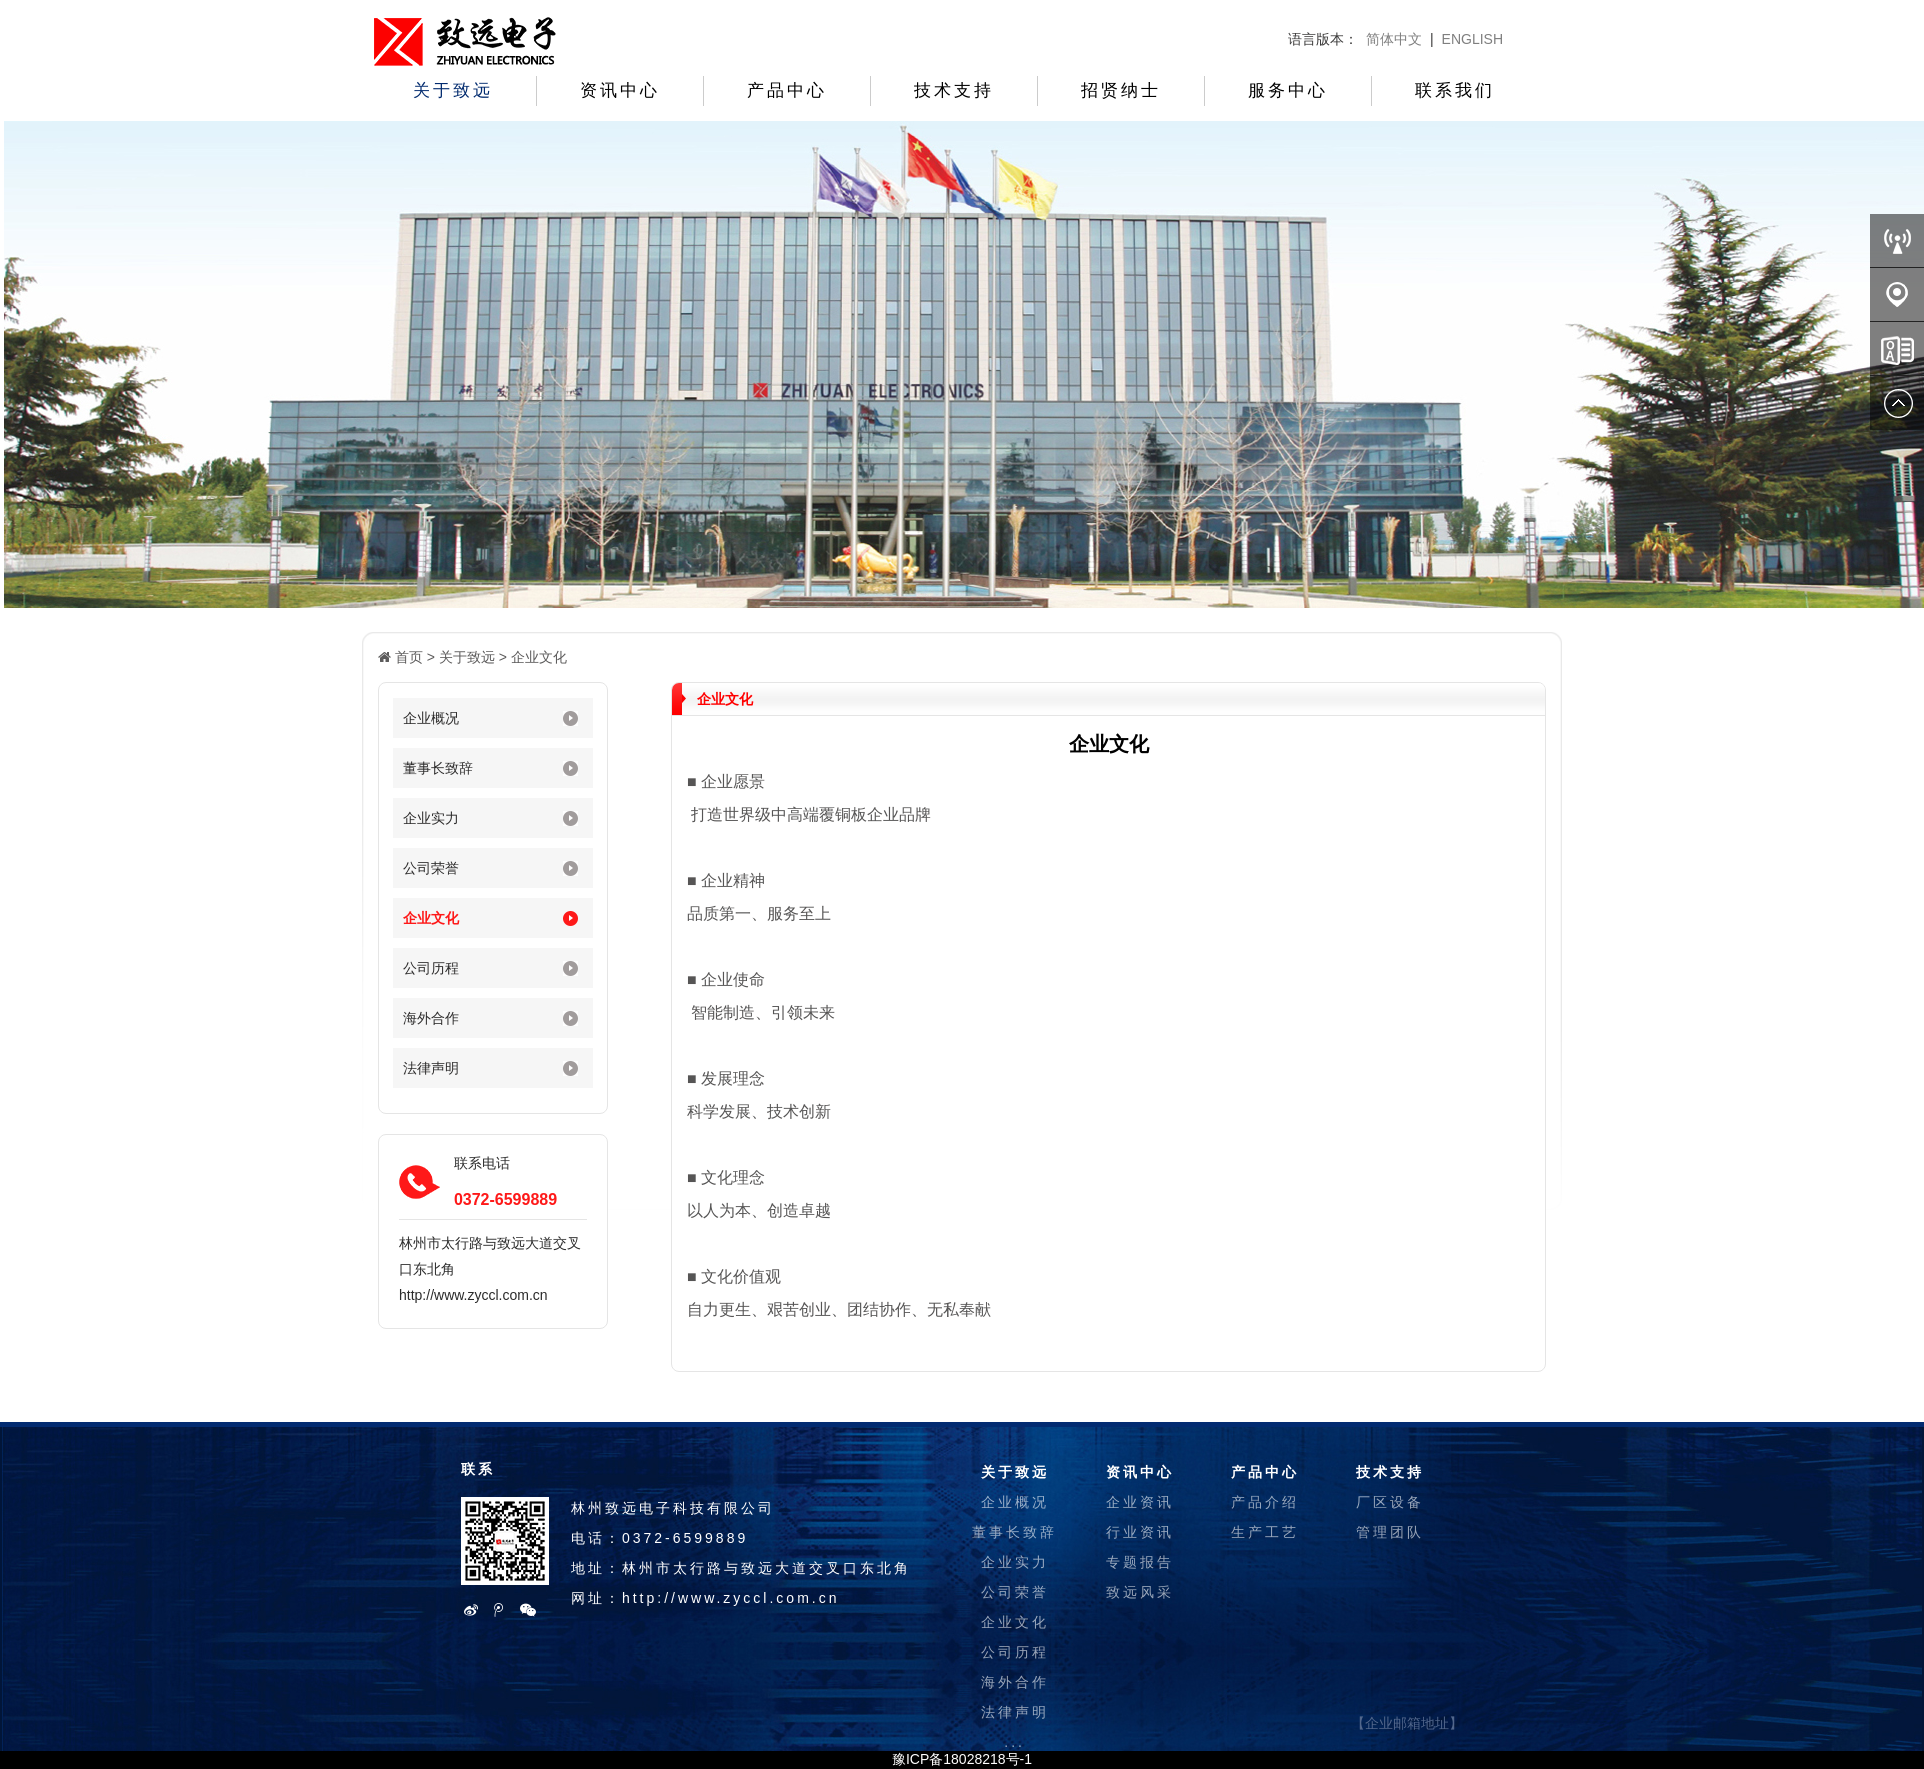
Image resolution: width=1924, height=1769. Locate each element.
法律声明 (431, 1068)
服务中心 (1288, 90)
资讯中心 (620, 90)
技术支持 (954, 90)
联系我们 (1455, 90)
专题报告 (1140, 1562)
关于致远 (453, 90)
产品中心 (787, 90)
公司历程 (431, 968)
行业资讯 (1140, 1532)
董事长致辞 (438, 768)
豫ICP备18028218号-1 (962, 1759)
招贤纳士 (1121, 90)
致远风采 (1140, 1592)
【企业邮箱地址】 (1407, 1723)
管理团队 (1390, 1532)
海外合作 (431, 1018)
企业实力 (431, 818)
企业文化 (539, 657)
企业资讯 (1140, 1502)
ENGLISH (1472, 39)
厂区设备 (1390, 1502)
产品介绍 (1265, 1502)
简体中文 (1394, 39)
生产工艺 (1265, 1532)
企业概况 (431, 718)
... (1014, 1742)
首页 (409, 657)
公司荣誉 (431, 868)
